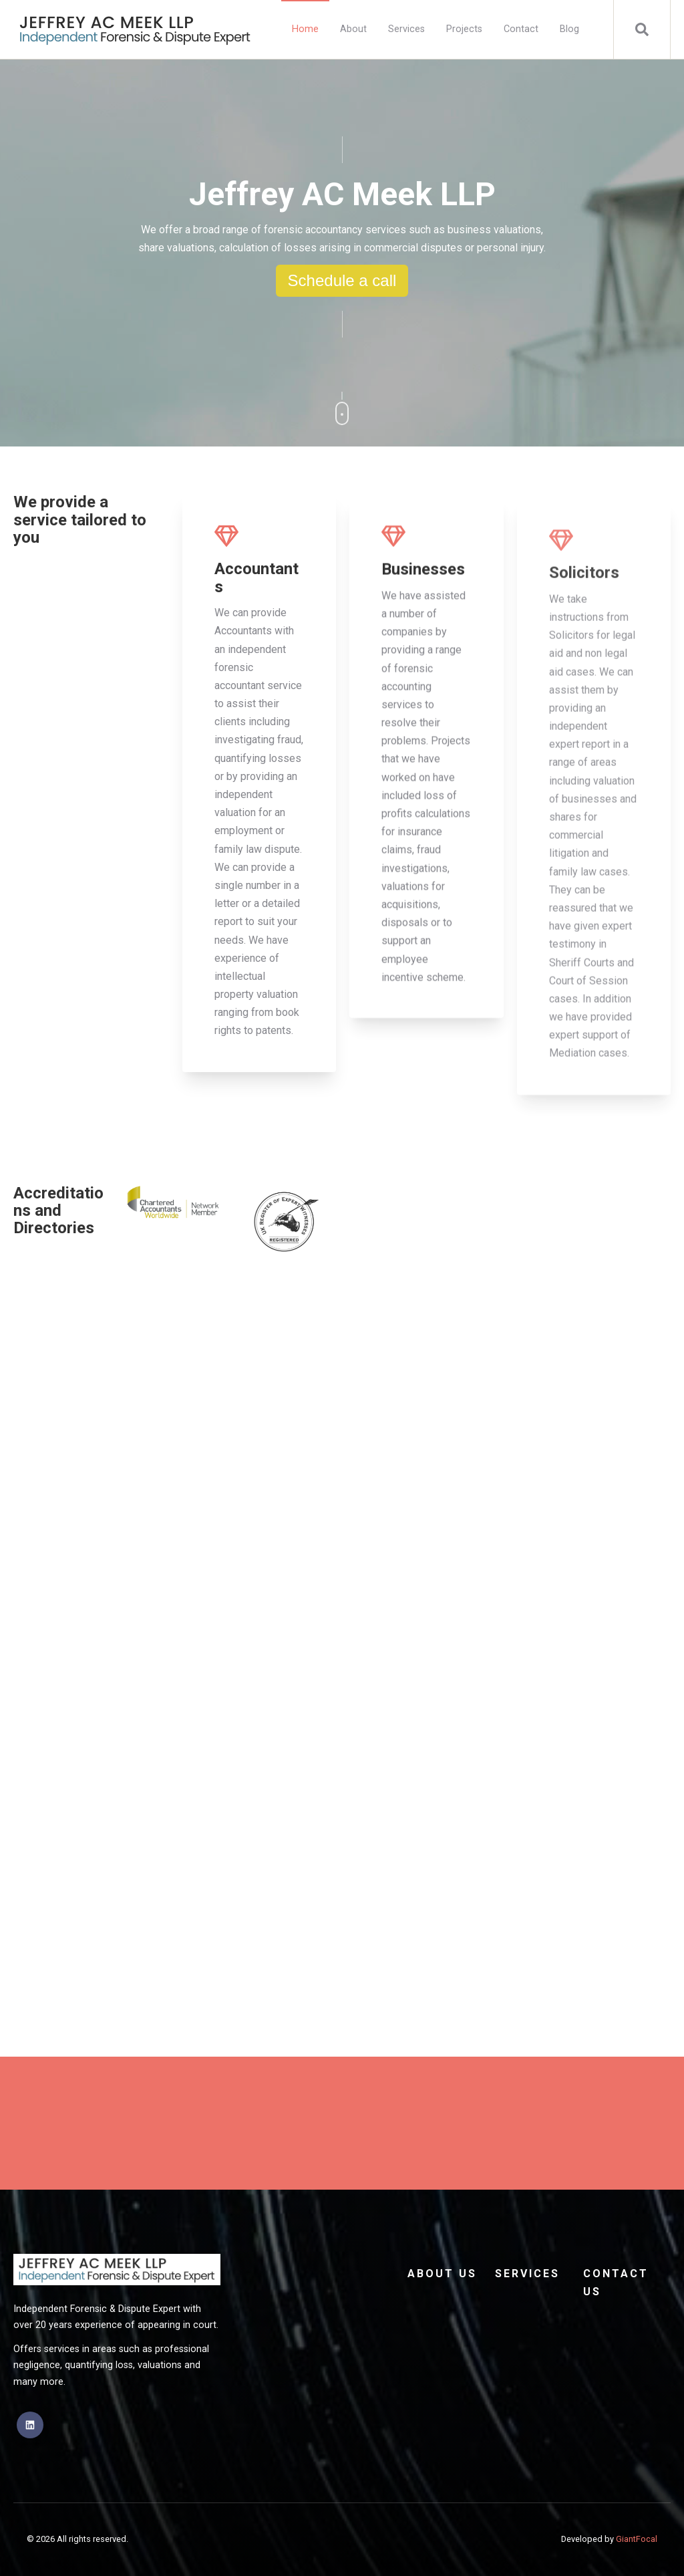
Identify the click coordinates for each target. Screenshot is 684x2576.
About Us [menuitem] (442, 2273)
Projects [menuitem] (464, 29)
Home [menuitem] (305, 29)
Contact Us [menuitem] (616, 2282)
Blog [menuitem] (569, 29)
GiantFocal (636, 2539)
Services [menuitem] (406, 29)
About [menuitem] (353, 29)
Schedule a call (342, 280)
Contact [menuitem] (521, 29)
